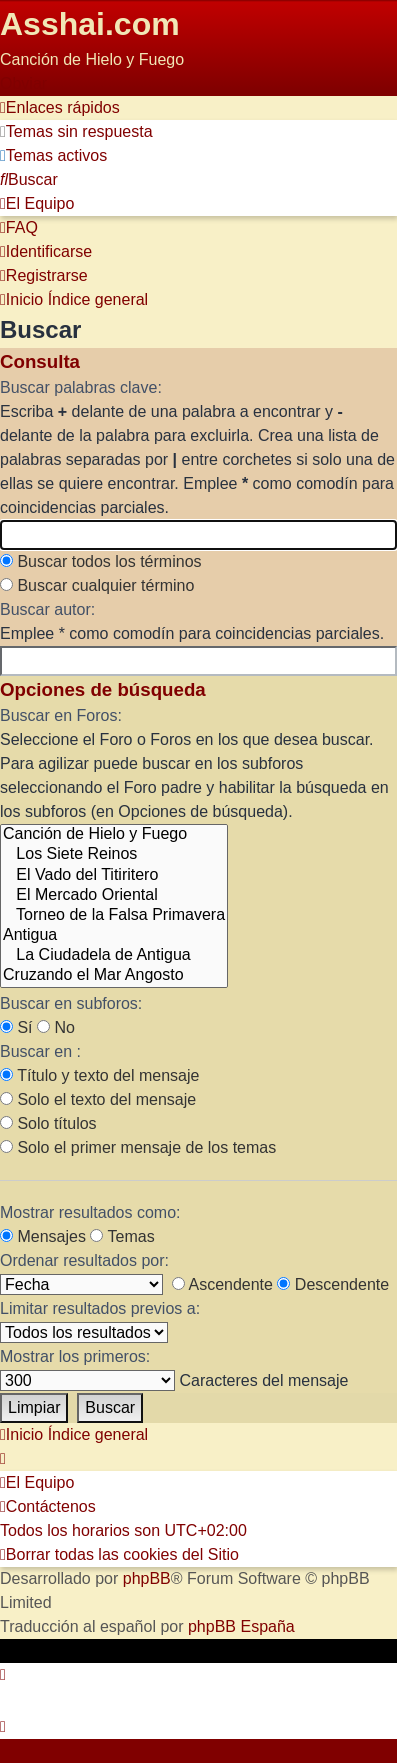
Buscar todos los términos (101, 561)
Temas (122, 1236)
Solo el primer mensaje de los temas (138, 1147)
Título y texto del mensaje (99, 1075)
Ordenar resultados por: (84, 1260)
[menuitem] (76, 131)
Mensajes (43, 1236)
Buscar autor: (47, 609)
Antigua (114, 936)
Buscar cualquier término (97, 585)
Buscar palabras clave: (81, 387)
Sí (16, 1027)
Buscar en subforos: (71, 1003)
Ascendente (222, 1284)
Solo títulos (48, 1123)
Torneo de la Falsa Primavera (114, 916)
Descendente (333, 1284)
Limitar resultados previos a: (100, 1308)
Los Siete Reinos (114, 855)
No (56, 1027)
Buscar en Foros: (61, 715)
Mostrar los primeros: (75, 1356)
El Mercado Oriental (114, 896)
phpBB (147, 1578)
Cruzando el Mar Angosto (114, 976)
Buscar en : (40, 1051)
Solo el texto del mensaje (98, 1099)
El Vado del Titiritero (114, 876)
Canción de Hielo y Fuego (114, 835)
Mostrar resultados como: (90, 1212)
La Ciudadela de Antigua (114, 956)
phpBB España (241, 1626)
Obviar (23, 83)
